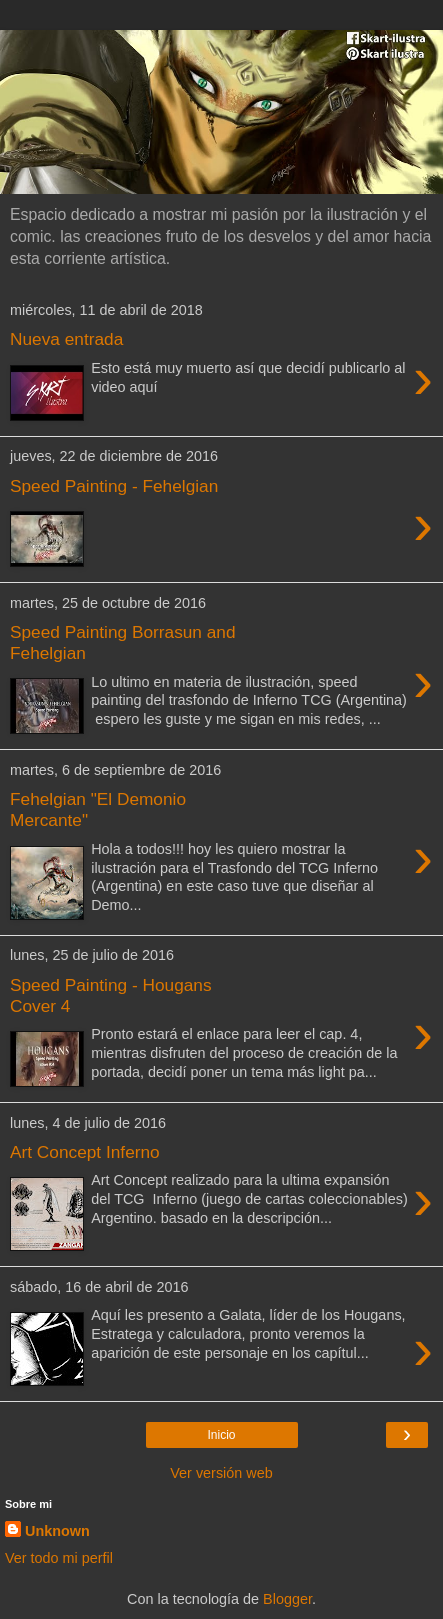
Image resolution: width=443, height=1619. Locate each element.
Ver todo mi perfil (59, 1558)
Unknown (57, 1531)
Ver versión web (221, 1473)
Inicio (221, 1435)
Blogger (287, 1599)
